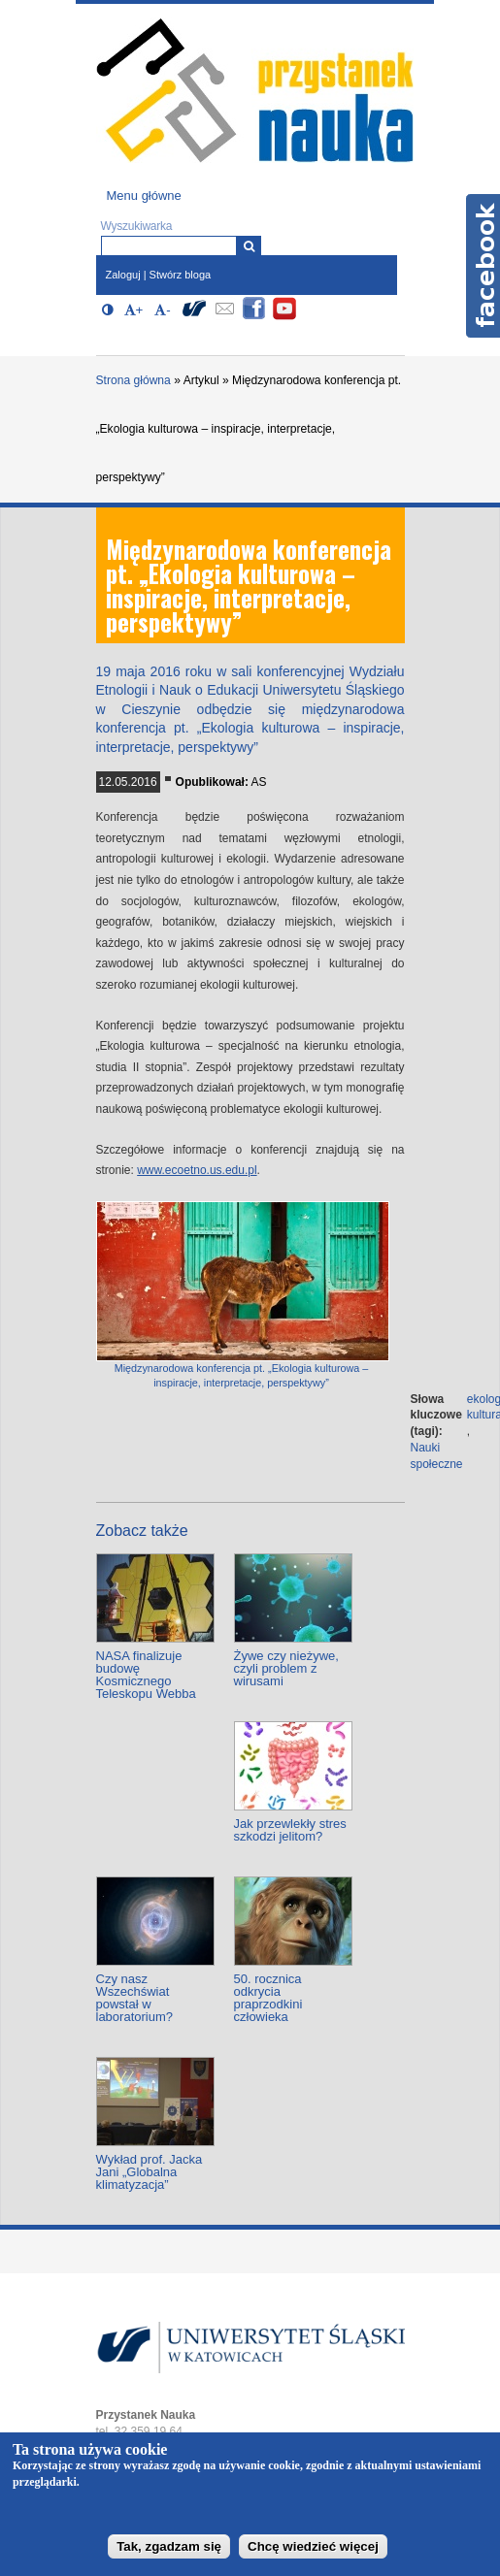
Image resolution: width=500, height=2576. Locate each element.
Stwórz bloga (181, 274)
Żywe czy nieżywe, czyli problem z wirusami (286, 1668)
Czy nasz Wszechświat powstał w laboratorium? (135, 1998)
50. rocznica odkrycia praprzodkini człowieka (268, 1998)
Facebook (483, 266)
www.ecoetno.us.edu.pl (196, 1170)
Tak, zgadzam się (169, 2546)
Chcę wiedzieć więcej (313, 2546)
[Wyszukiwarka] (249, 246)
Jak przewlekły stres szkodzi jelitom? (290, 1829)
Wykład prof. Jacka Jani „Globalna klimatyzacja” (149, 2172)
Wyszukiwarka (137, 226)
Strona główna (133, 380)
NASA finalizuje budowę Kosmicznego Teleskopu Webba (146, 1674)
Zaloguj (123, 274)
